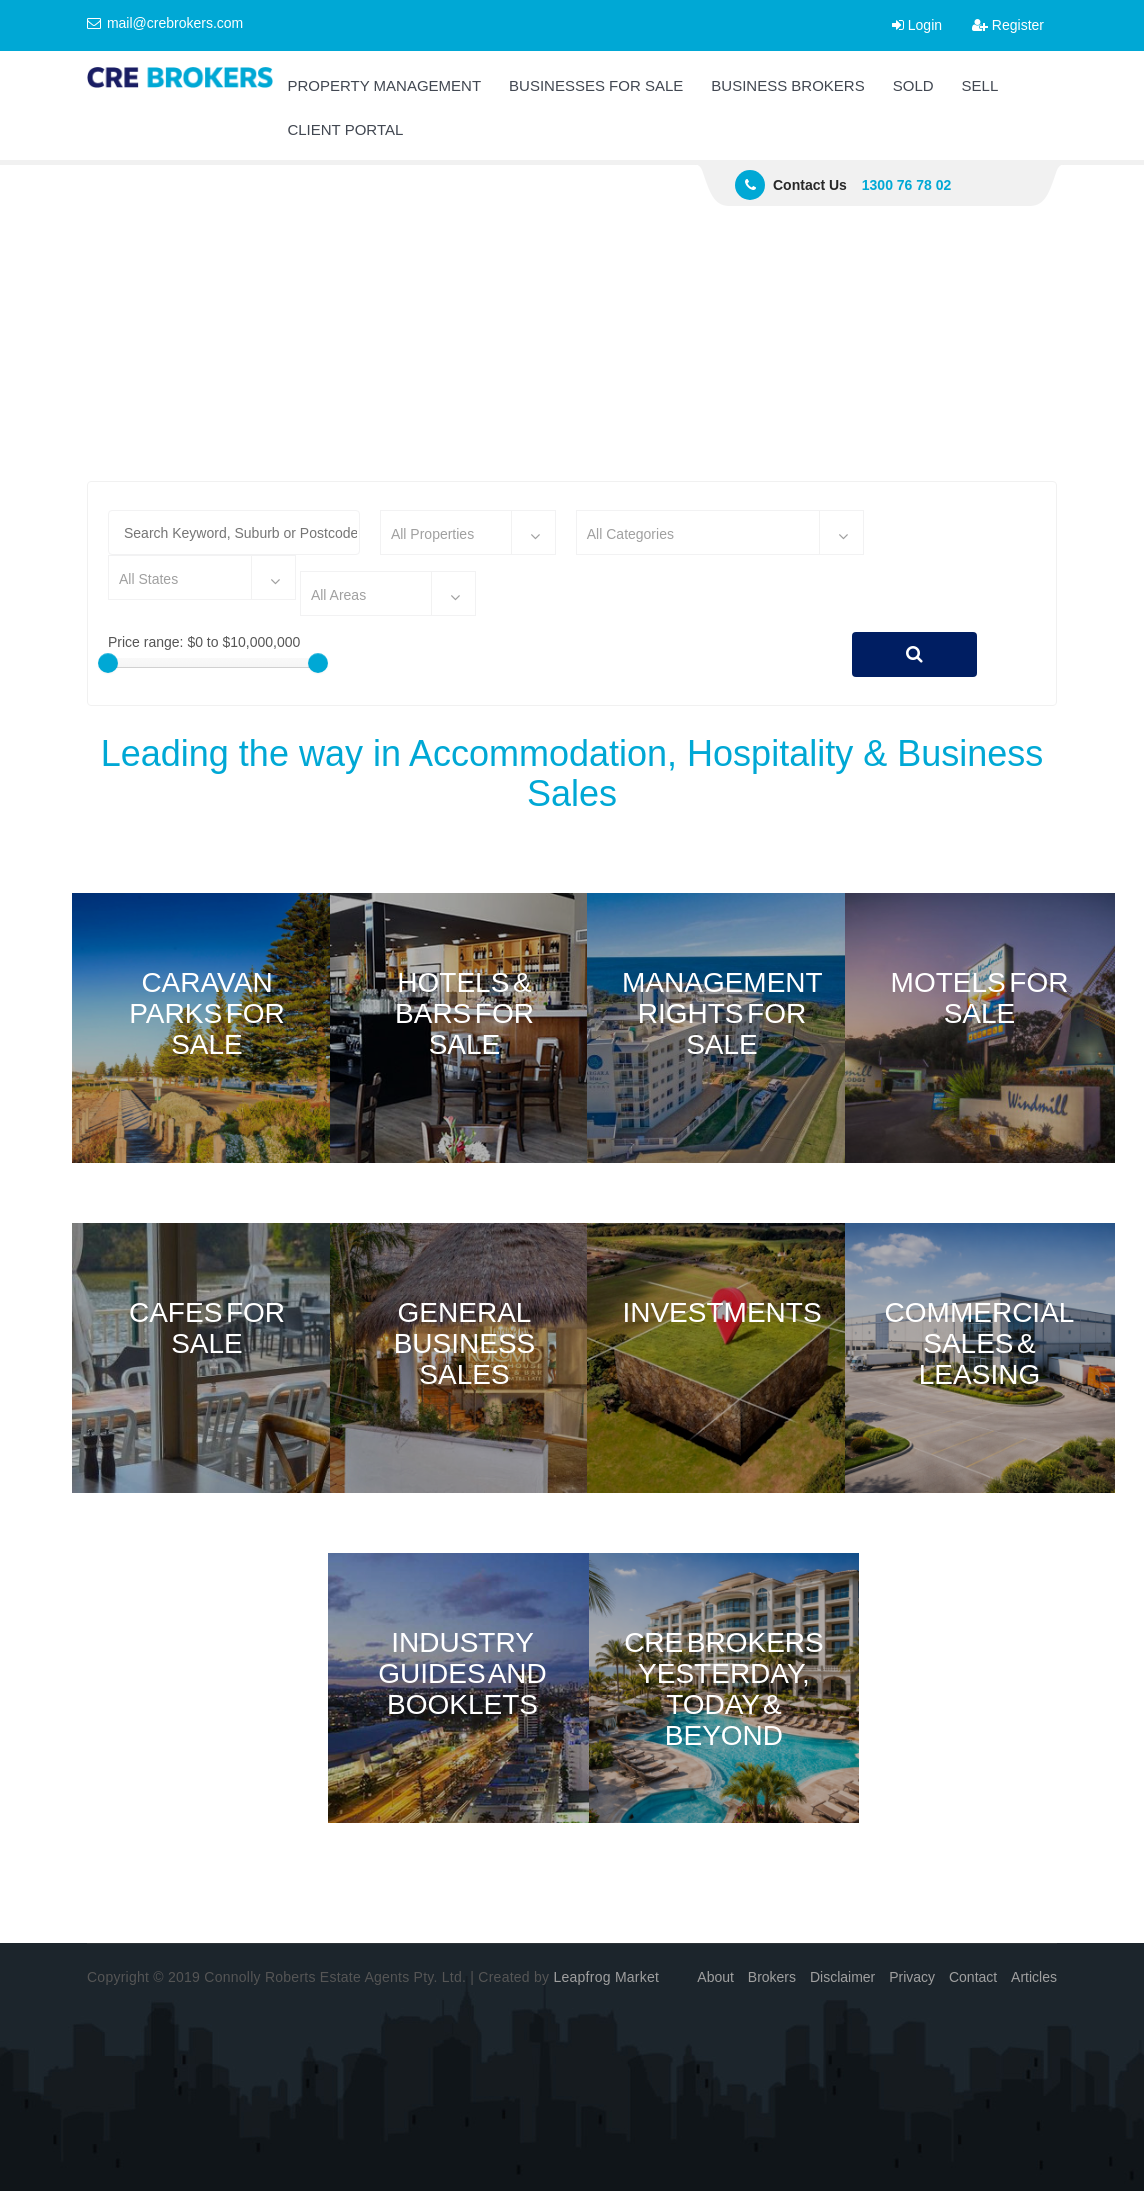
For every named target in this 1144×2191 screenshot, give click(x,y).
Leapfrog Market (606, 1977)
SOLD (913, 85)
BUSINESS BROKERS (787, 85)
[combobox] (468, 532)
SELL (980, 85)
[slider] (108, 663)
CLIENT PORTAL (345, 129)
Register (1008, 25)
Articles (1034, 1977)
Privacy (912, 1977)
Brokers (772, 1977)
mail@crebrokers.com (165, 23)
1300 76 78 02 (907, 185)
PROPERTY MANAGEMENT (384, 85)
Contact (973, 1977)
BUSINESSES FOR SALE (596, 85)
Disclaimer (842, 1977)
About (715, 1977)
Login (917, 25)
